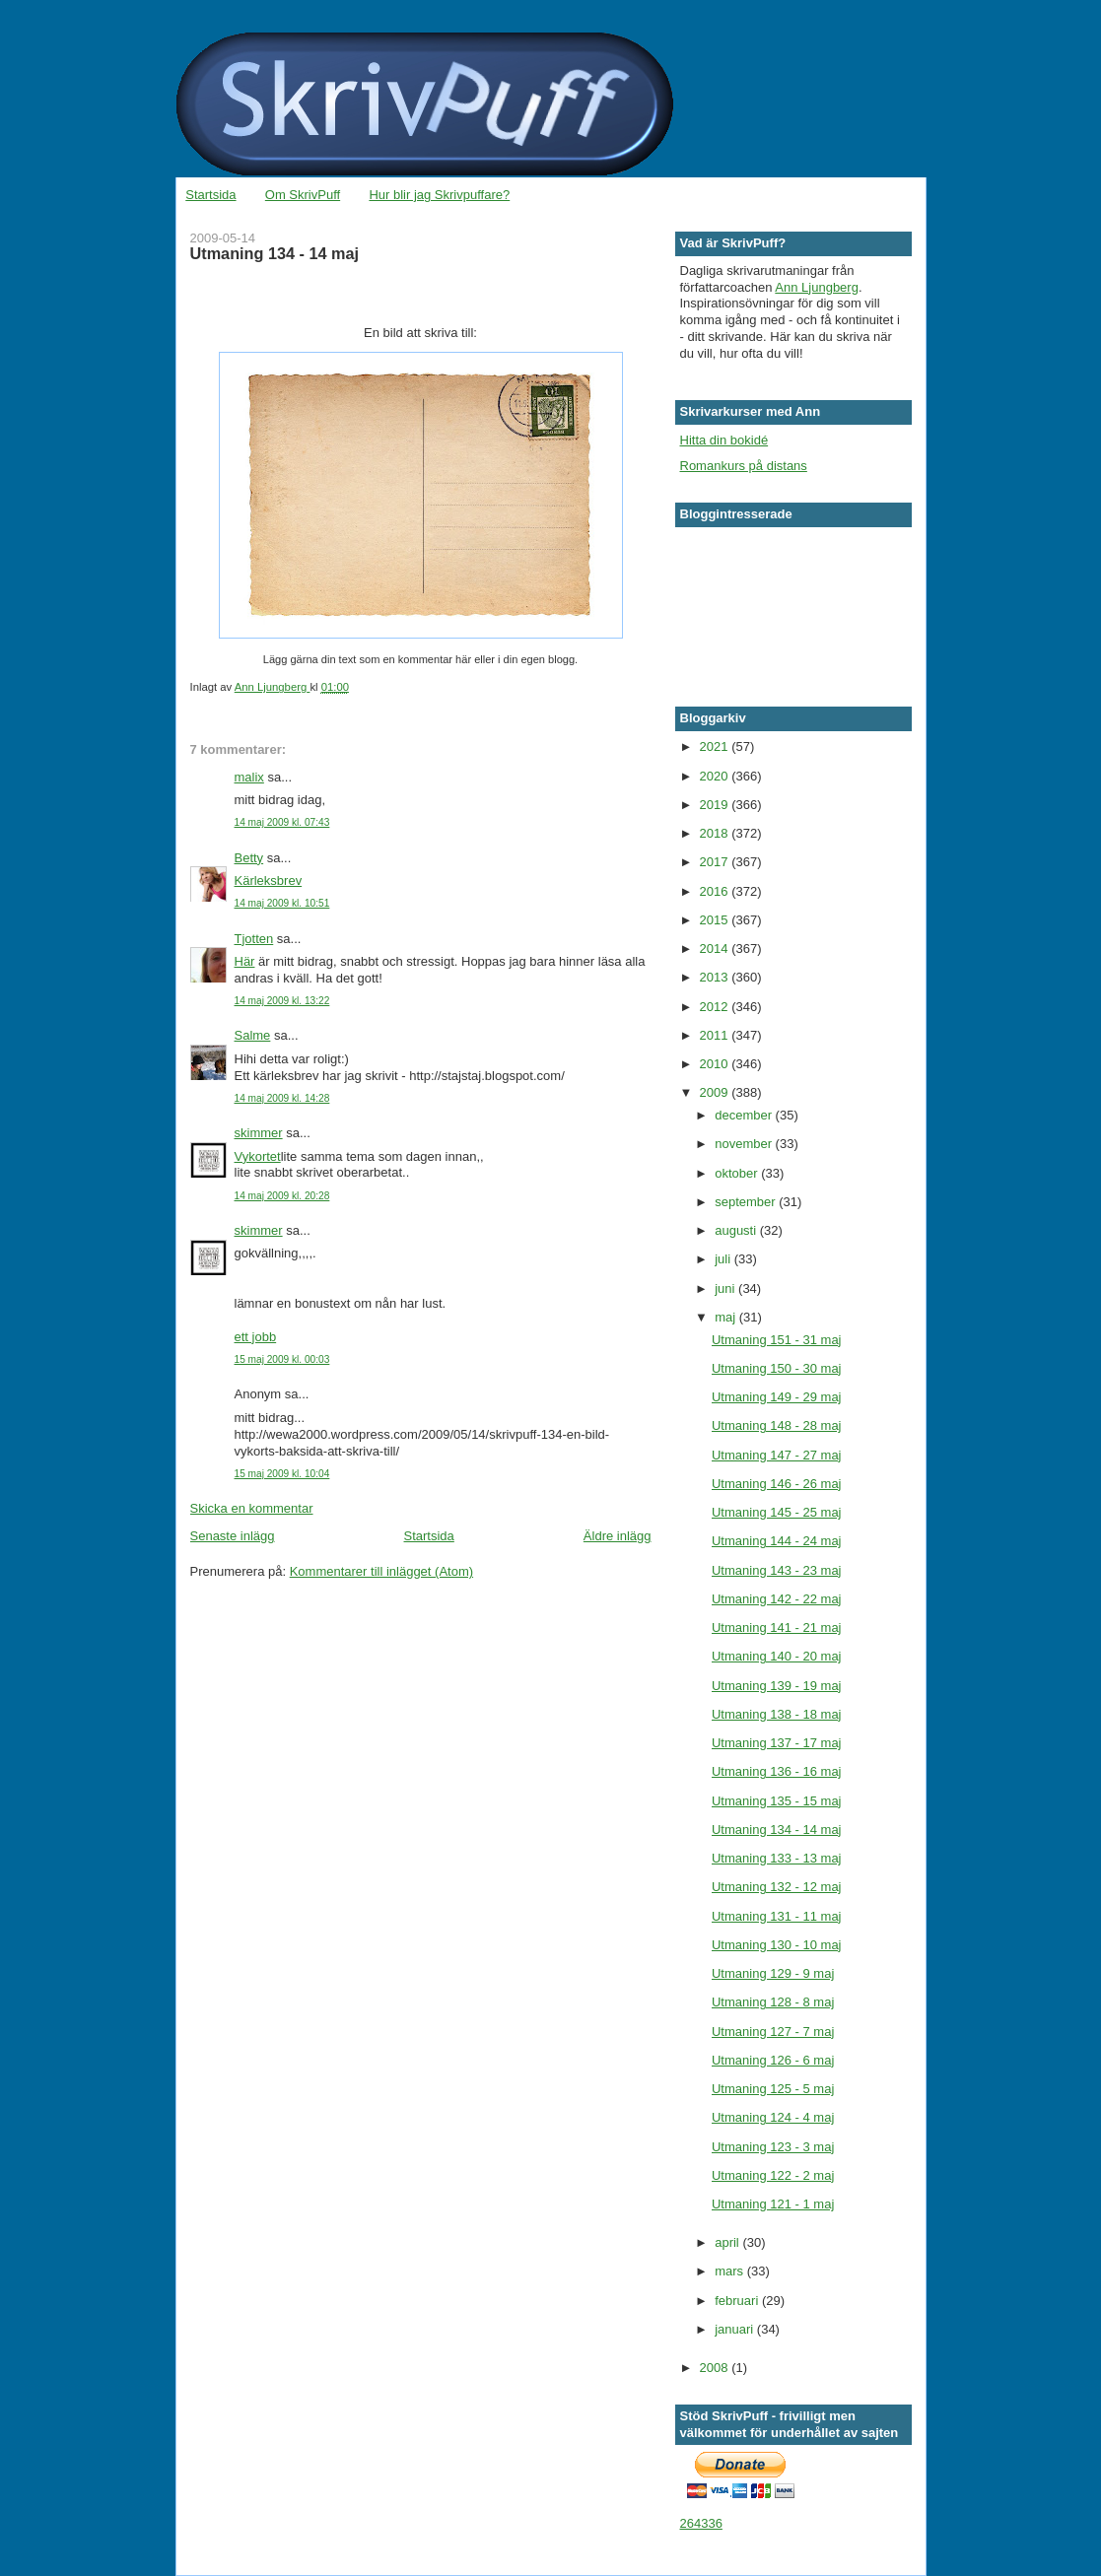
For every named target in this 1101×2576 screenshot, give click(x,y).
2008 (716, 2367)
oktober (738, 1173)
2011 (716, 1035)
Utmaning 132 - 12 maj (777, 1886)
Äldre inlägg (618, 1535)
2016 (716, 891)
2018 (716, 833)
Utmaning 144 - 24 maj (777, 1540)
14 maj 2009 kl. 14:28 (282, 1098)
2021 (716, 746)
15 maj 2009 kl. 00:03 (282, 1359)
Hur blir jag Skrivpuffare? (439, 194)
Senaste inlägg (232, 1535)
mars (731, 2271)
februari (738, 2300)
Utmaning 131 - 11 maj (777, 1916)
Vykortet (258, 1156)
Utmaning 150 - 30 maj (777, 1368)
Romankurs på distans (743, 465)
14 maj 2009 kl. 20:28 (282, 1195)
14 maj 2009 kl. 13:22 (282, 1000)
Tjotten (254, 938)
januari (736, 2329)
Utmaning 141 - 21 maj (777, 1627)
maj (727, 1317)
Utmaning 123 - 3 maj (773, 2146)
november (745, 1143)
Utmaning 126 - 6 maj (773, 2060)
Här (245, 961)
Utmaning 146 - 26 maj (777, 1483)
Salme (253, 1035)
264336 (701, 2523)
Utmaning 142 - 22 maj (777, 1599)
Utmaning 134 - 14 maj (777, 1829)
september (747, 1201)
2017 (716, 861)
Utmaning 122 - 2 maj (773, 2175)
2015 (716, 920)
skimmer (259, 1132)
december (745, 1115)
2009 (716, 1092)
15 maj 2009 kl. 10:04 (282, 1473)
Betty (249, 857)
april (728, 2242)
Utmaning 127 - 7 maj (773, 2031)
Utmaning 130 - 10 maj (777, 1944)
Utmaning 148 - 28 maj (777, 1425)
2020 (716, 776)
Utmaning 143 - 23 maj (777, 1570)
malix (249, 777)
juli (724, 1259)
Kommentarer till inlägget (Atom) (381, 1571)
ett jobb (256, 1336)
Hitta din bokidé (724, 440)
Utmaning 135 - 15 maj (777, 1801)
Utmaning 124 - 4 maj (773, 2117)
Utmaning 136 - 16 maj (777, 1771)
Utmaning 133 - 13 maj (777, 1858)
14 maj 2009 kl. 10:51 (282, 903)
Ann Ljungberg (817, 287)
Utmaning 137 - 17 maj (777, 1742)
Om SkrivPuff (302, 194)
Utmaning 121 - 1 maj (773, 2204)
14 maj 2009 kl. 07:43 (282, 822)
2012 (716, 1006)
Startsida (210, 194)
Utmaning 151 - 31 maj (777, 1339)
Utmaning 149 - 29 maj (777, 1397)
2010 (716, 1063)
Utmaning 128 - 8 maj (773, 2002)
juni (726, 1288)
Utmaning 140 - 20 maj (777, 1656)
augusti (737, 1230)
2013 (716, 977)
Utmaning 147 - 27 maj (777, 1455)
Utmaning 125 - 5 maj (773, 2088)
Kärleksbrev (269, 880)
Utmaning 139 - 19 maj (777, 1685)
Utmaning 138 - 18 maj (777, 1714)
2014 (716, 948)
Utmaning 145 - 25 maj (777, 1512)
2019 (716, 804)
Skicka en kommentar (251, 1508)
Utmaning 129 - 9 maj (773, 1973)
